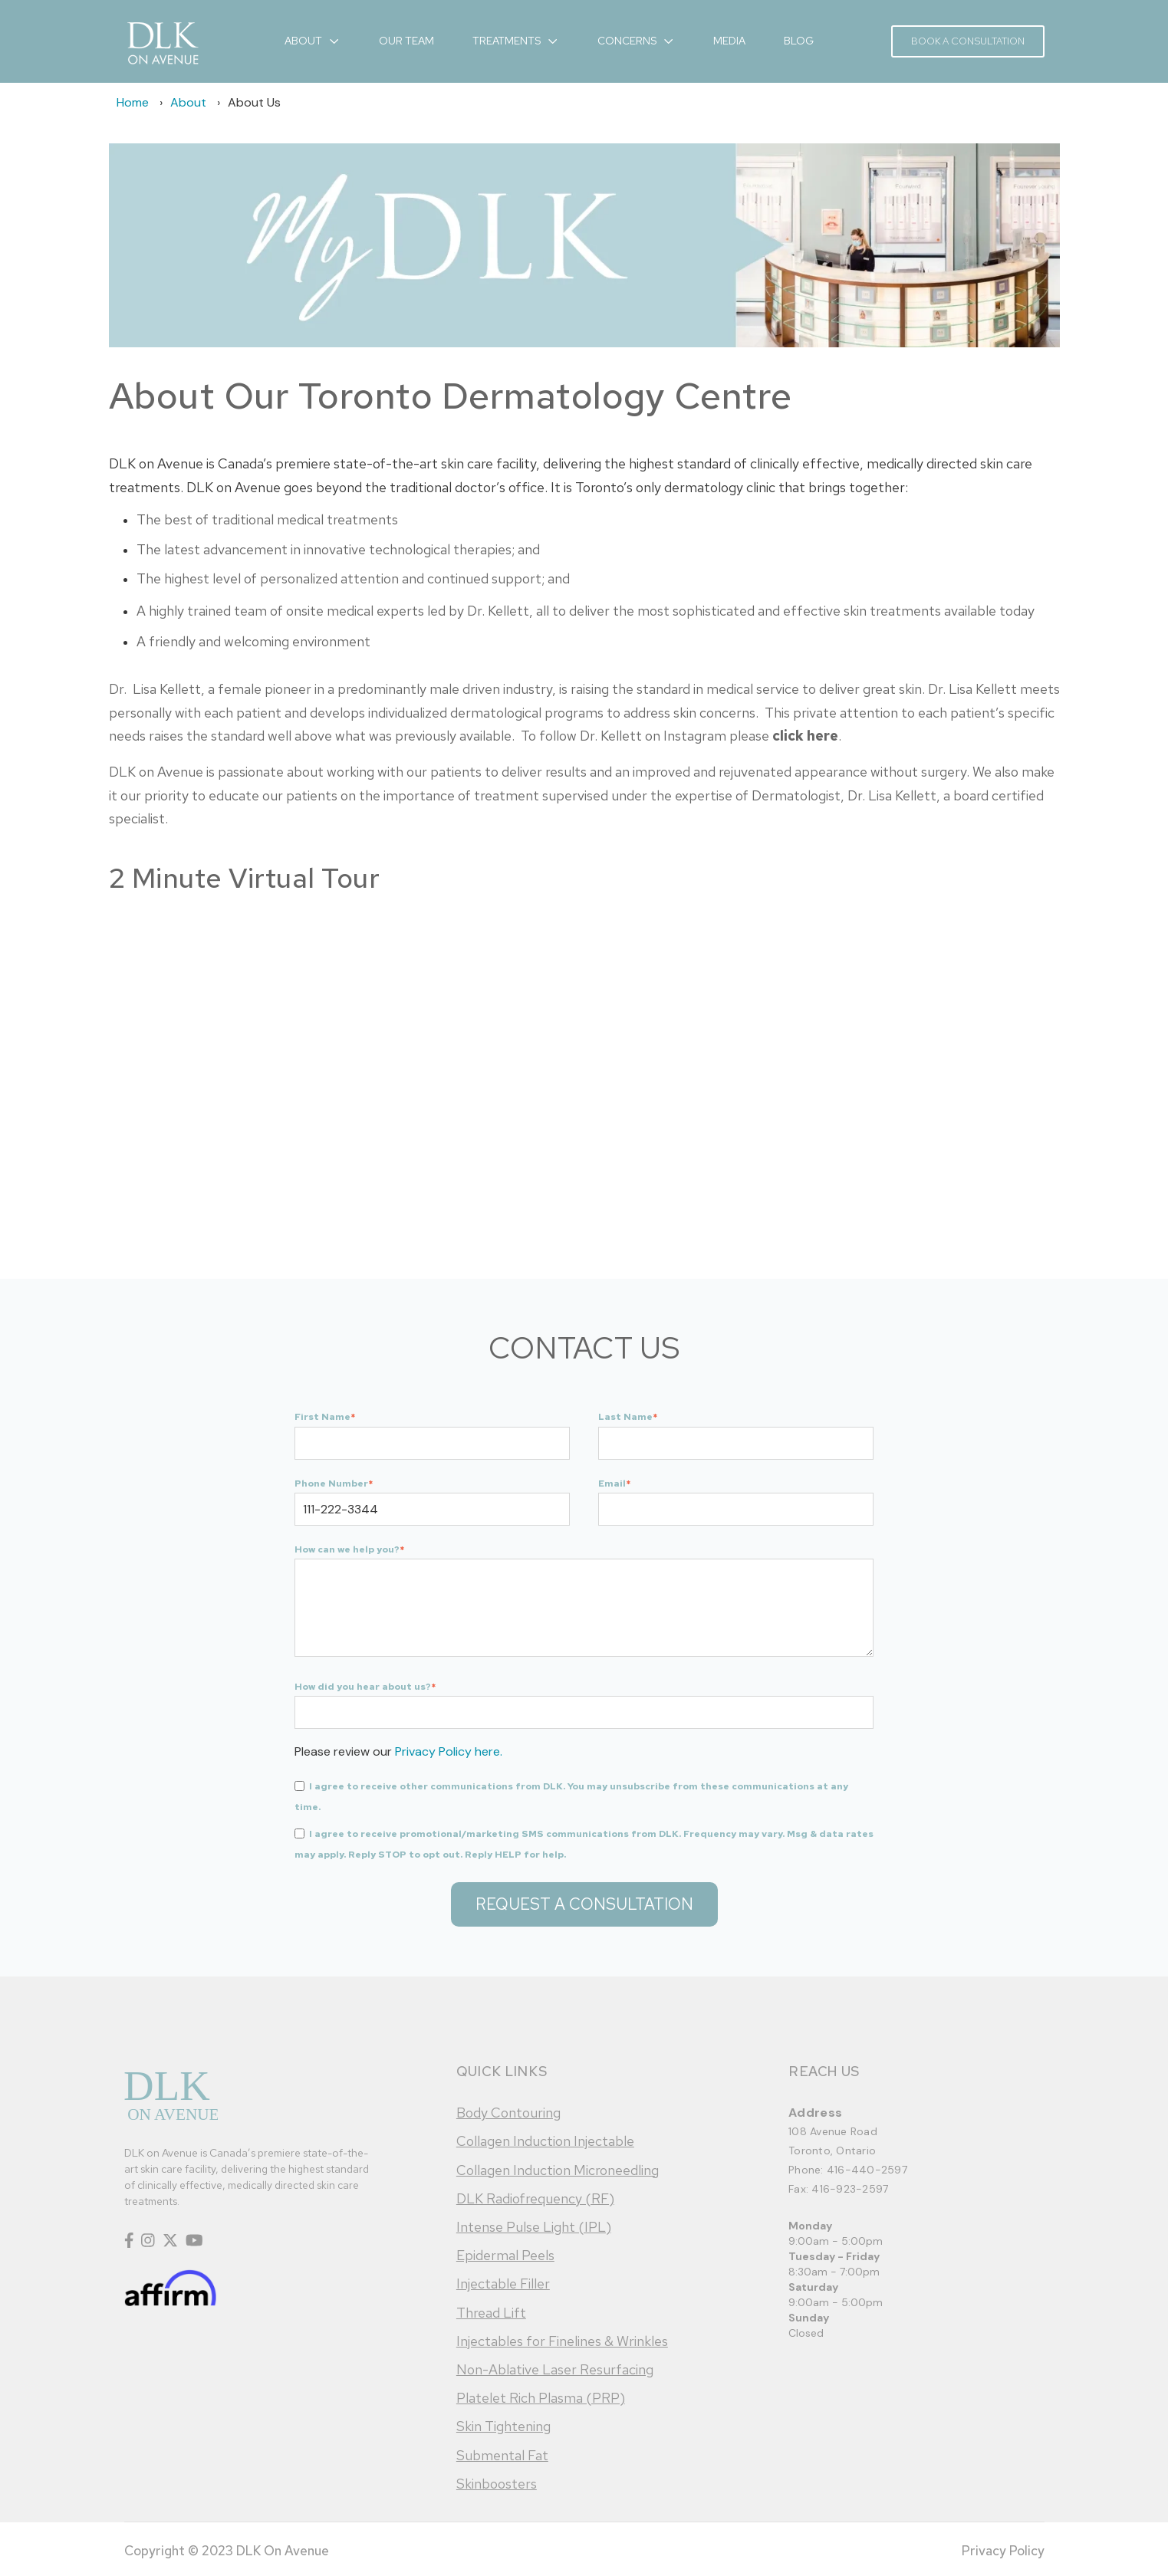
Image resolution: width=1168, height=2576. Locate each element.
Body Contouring (508, 2112)
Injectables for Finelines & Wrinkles (562, 2341)
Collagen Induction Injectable (545, 2141)
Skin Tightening (503, 2426)
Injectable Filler (503, 2283)
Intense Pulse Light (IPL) (533, 2227)
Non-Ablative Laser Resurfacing (554, 2369)
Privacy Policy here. (448, 1751)
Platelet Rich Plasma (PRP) (540, 2398)
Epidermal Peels (505, 2255)
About (188, 102)
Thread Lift (491, 2312)
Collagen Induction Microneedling (557, 2170)
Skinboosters (496, 2483)
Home (133, 102)
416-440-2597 (867, 2170)
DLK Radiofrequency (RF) (535, 2198)
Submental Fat (502, 2455)
